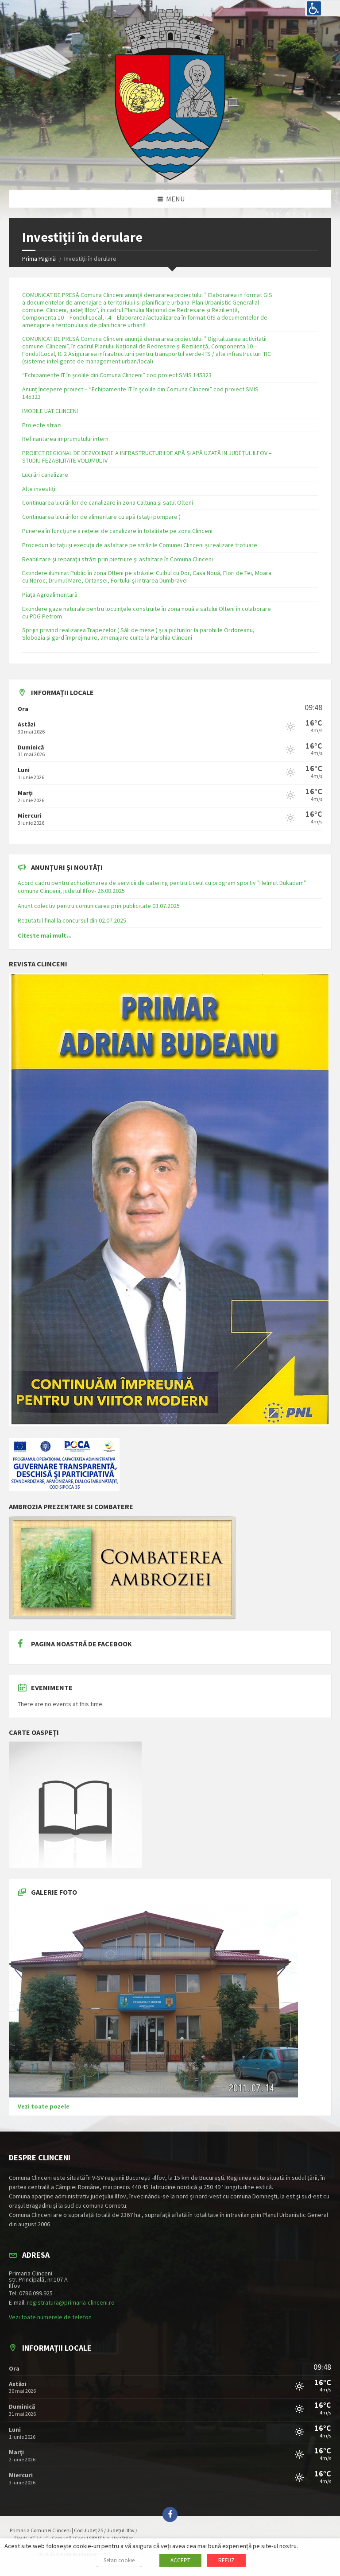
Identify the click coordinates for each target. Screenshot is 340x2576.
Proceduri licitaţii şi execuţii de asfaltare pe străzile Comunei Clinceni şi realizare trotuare (139, 545)
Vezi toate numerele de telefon (50, 2317)
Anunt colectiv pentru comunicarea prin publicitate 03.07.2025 (99, 906)
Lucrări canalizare (45, 475)
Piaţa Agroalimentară (49, 595)
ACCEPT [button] (180, 2560)
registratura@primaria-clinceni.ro (71, 2302)
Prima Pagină (39, 259)
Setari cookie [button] (119, 2560)
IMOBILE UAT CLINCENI (50, 411)
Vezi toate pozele (44, 2106)
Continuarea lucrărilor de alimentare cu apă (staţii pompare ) (101, 517)
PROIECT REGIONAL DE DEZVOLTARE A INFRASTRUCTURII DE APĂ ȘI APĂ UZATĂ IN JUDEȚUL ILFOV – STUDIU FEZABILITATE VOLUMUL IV (147, 456)
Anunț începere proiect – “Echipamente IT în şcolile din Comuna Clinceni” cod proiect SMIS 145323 (140, 393)
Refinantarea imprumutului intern (65, 439)
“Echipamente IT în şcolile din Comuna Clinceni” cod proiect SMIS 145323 (117, 375)
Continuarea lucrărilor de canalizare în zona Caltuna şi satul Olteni (107, 502)
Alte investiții (39, 489)
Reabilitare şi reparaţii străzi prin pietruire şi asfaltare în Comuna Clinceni (117, 559)
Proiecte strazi (42, 425)
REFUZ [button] (226, 2560)
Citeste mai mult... (45, 935)
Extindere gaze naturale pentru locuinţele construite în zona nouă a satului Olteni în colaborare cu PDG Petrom (146, 612)
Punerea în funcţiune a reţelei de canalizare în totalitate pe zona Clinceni (117, 531)
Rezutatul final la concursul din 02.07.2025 (72, 920)
